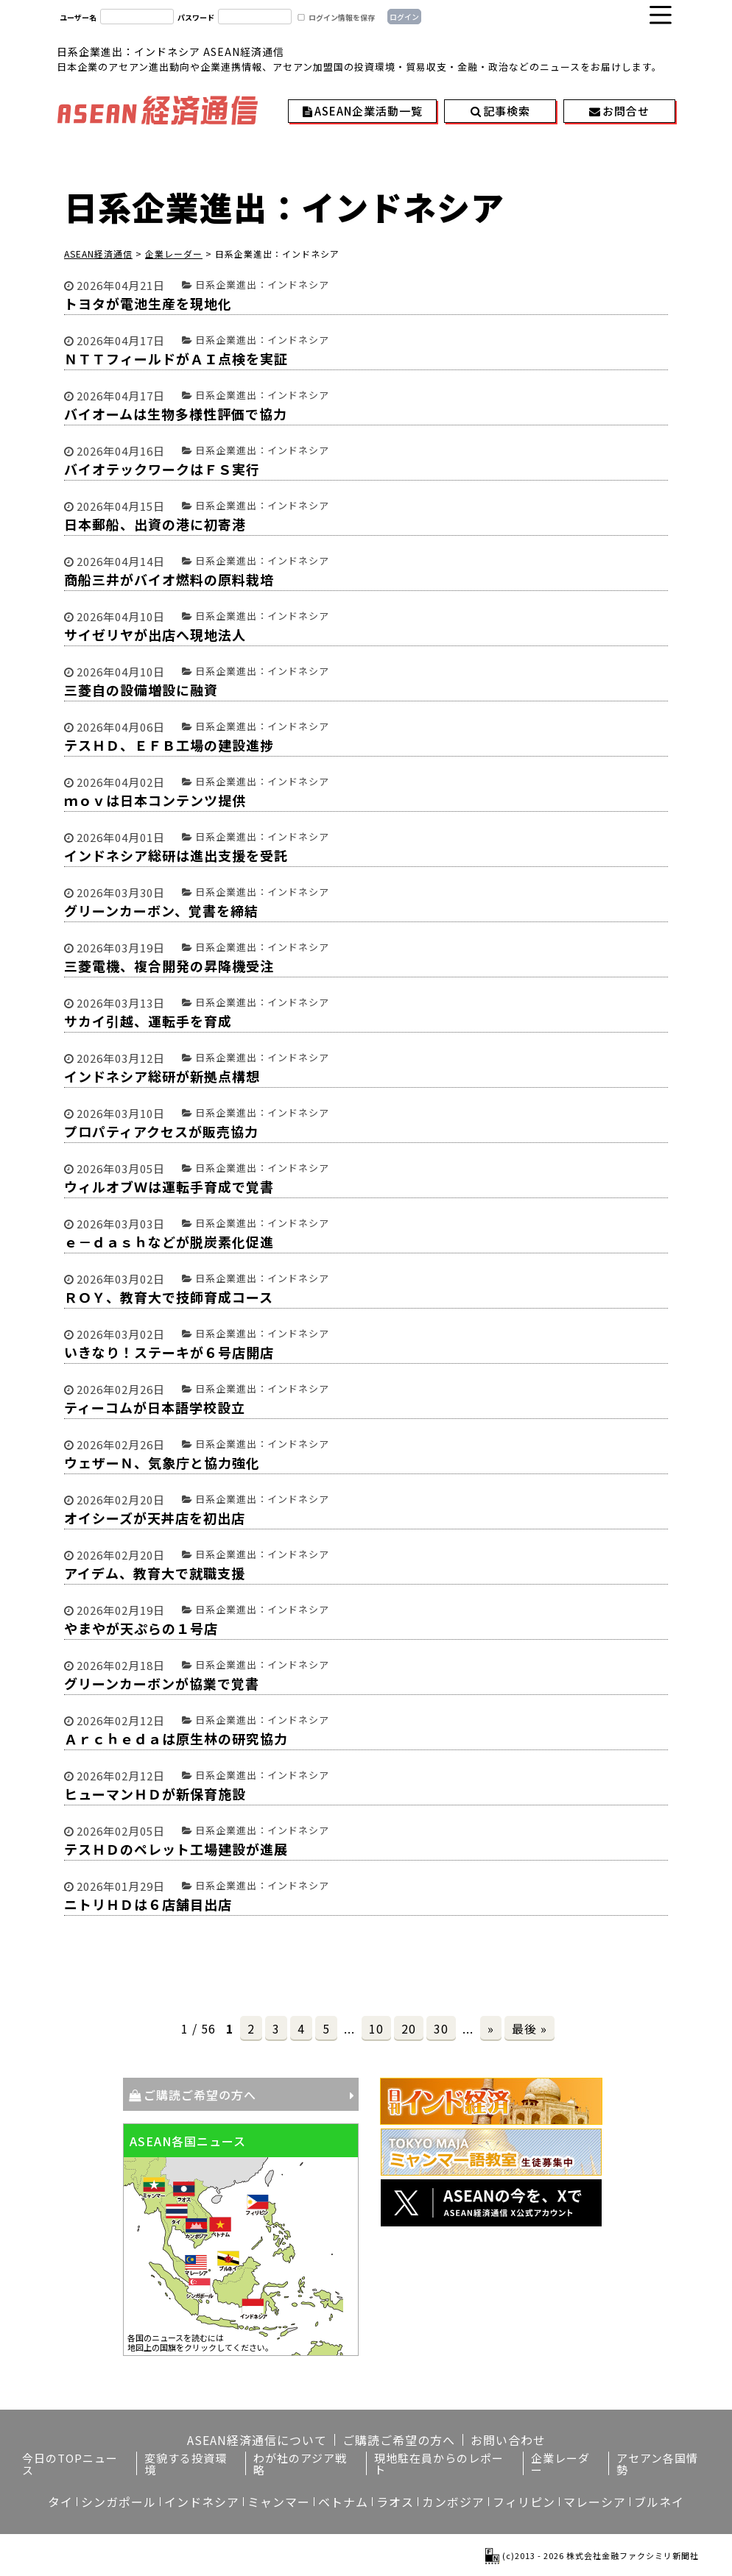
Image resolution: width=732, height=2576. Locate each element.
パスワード (195, 17)
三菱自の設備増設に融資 (141, 689)
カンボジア (453, 2501)
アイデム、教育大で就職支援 (154, 1572)
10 (376, 2028)
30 (441, 2028)
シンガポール (118, 2501)
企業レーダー (560, 2463)
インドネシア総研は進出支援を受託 (176, 855)
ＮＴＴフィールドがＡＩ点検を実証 (176, 358)
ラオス (395, 2501)
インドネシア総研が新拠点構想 (162, 1076)
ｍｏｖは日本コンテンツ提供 (155, 800)
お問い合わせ (508, 2440)
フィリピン (524, 2501)
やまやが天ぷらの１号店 (141, 1628)
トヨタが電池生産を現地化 (148, 303)
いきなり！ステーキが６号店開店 (169, 1352)
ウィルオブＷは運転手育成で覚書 (169, 1186)
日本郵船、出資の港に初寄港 (155, 524)
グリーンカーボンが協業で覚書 (161, 1683)
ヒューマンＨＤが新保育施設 (155, 1793)
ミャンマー (278, 2501)
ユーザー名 (78, 17)
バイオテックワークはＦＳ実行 (162, 468)
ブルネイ (659, 2501)
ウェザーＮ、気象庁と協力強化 (162, 1462)
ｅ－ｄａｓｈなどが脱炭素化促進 (169, 1241)
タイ (60, 2501)
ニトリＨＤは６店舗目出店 (148, 1904)
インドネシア (201, 2501)
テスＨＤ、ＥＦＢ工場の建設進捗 (169, 744)
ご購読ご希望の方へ (200, 2094)
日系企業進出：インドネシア (262, 284)
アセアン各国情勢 (657, 2463)
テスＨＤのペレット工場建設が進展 (176, 1848)
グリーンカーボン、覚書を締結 (161, 910)
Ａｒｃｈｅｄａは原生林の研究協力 (176, 1738)
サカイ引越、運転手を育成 (148, 1020)
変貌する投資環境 (185, 2463)
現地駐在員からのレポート (439, 2463)
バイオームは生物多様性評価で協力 (175, 413)
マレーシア (594, 2501)
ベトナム (343, 2501)
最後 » (529, 2028)
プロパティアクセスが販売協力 (161, 1131)
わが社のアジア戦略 (300, 2463)
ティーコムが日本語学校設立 (154, 1407)
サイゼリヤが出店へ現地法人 (155, 634)
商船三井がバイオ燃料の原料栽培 (169, 579)
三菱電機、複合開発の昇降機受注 (169, 965)
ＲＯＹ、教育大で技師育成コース (168, 1296)
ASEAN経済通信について (257, 2440)
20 (408, 2028)
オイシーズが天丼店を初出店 (154, 1517)
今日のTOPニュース (70, 2463)
